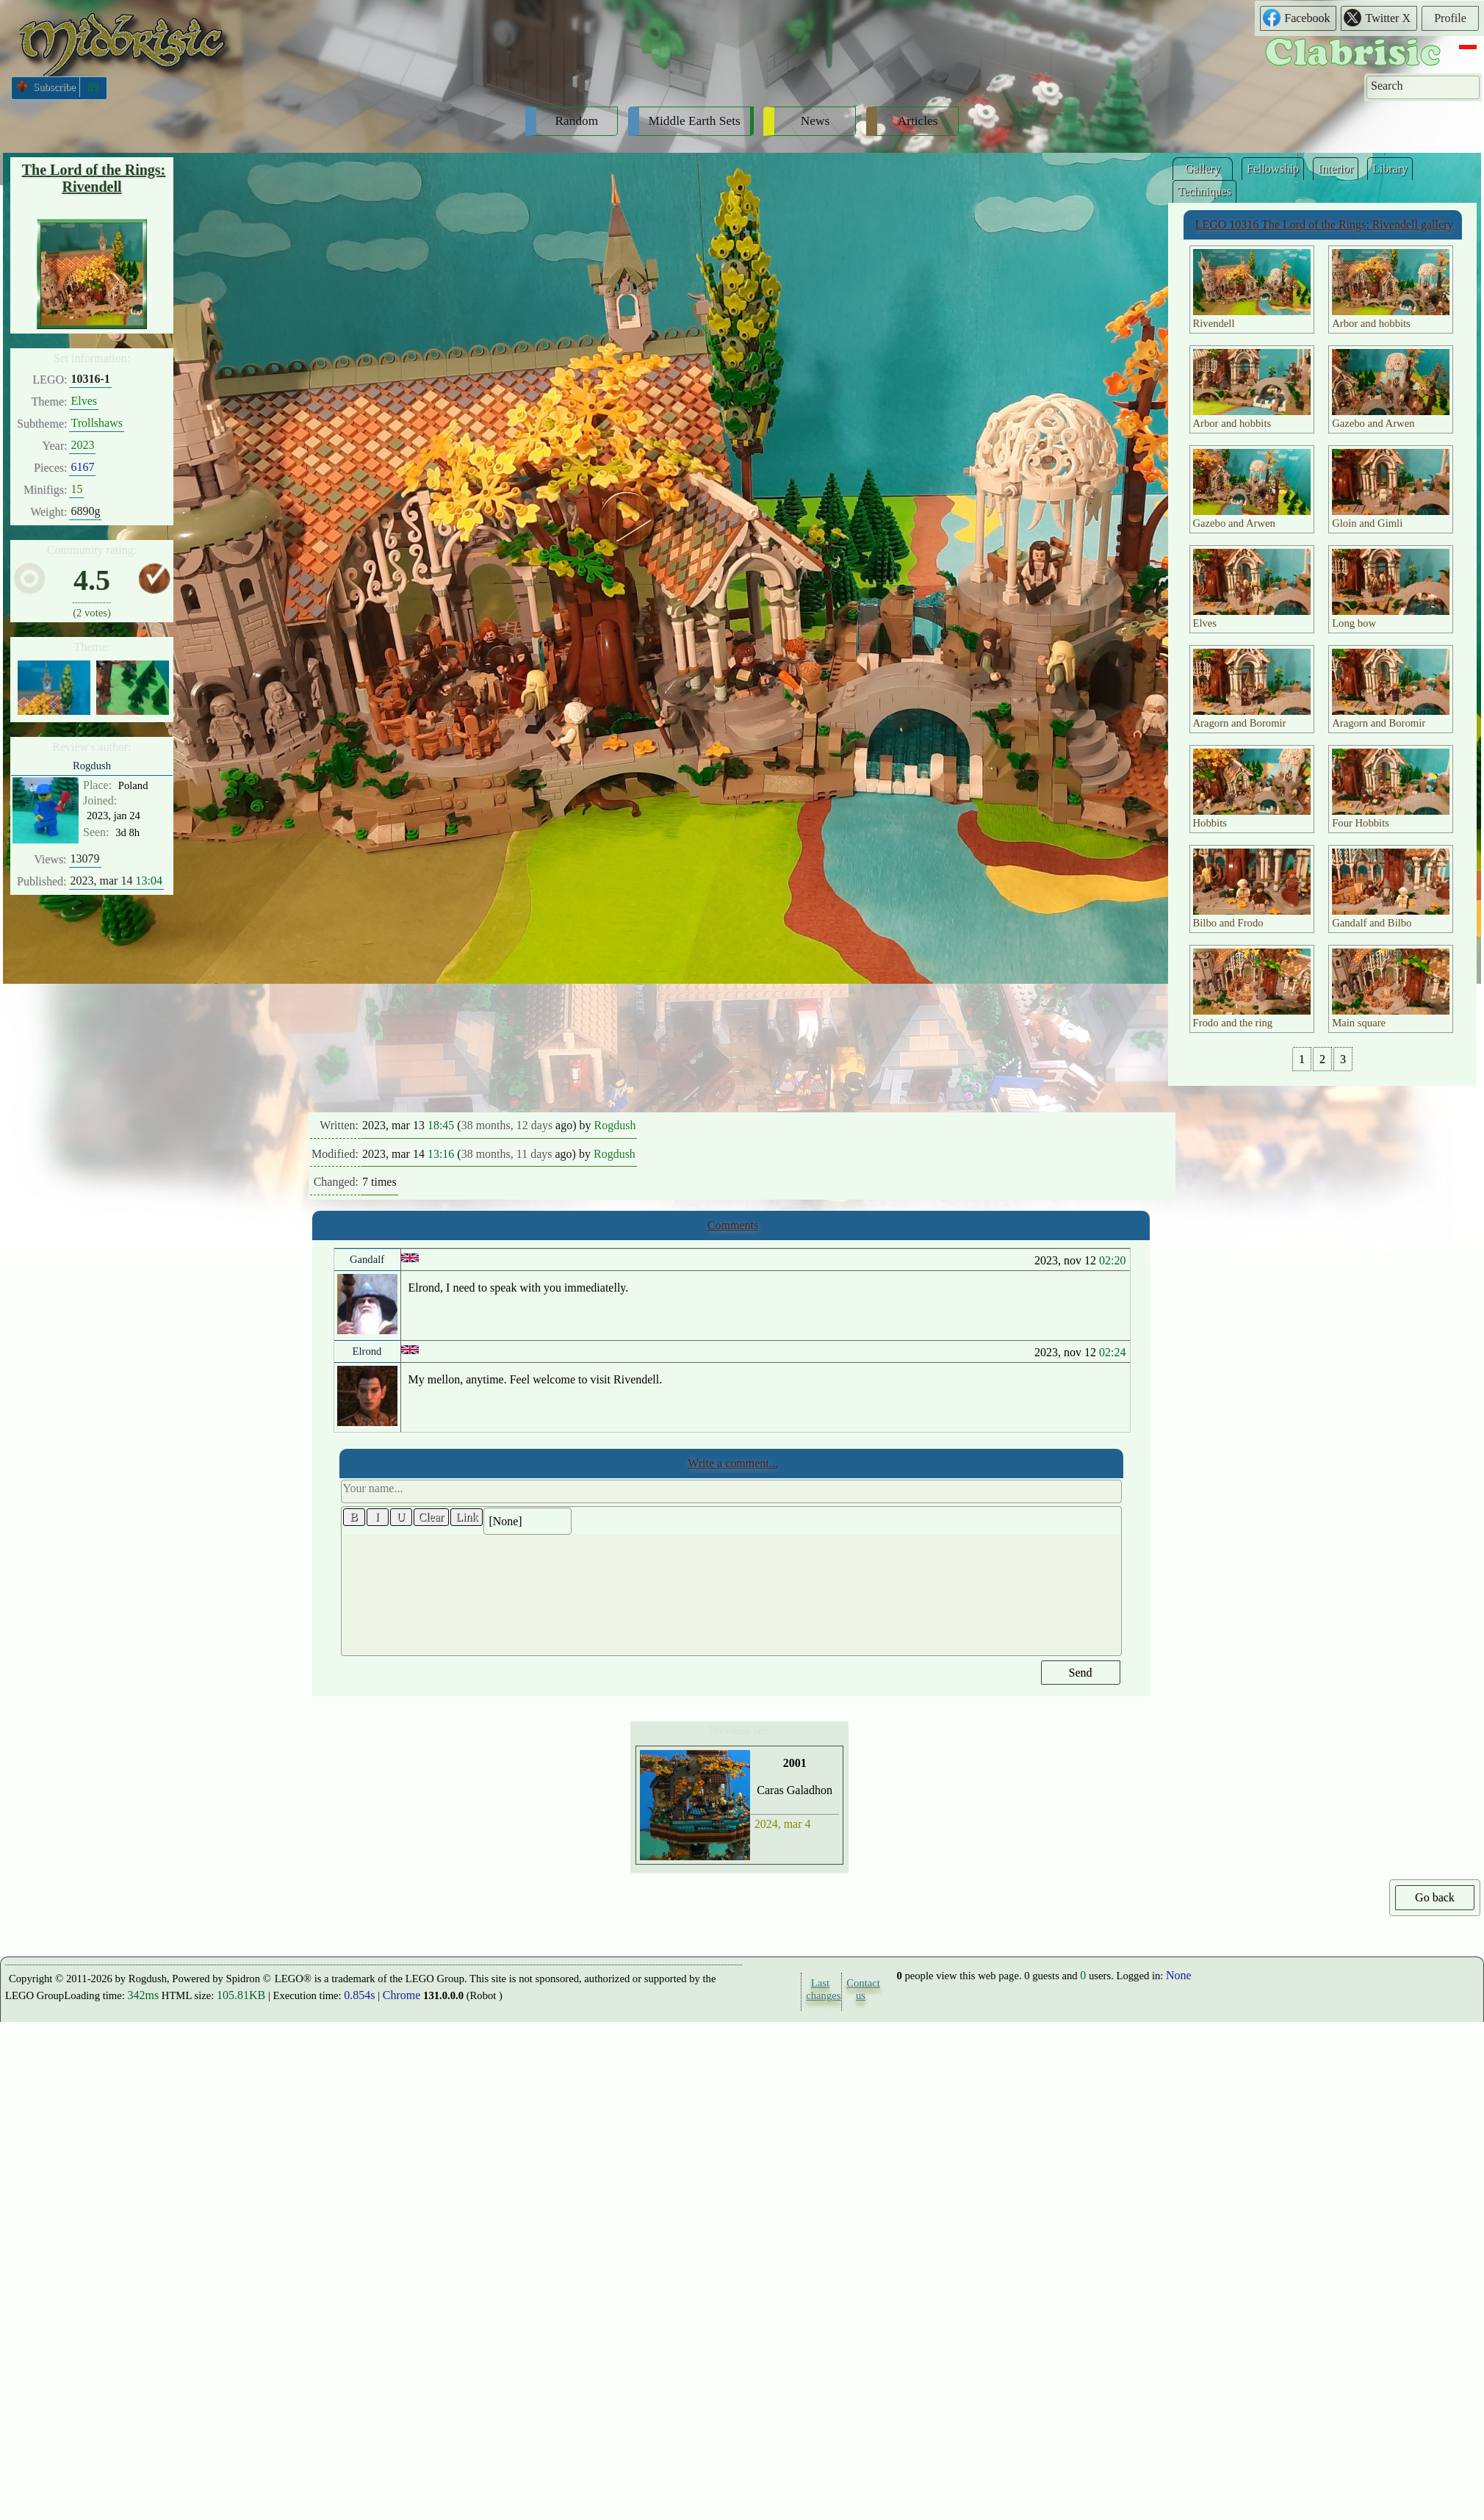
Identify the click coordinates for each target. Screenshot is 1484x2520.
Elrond (367, 1351)
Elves (84, 401)
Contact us (860, 1989)
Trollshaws (97, 423)
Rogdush (92, 765)
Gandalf (367, 1259)
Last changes (820, 1989)
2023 (82, 445)
